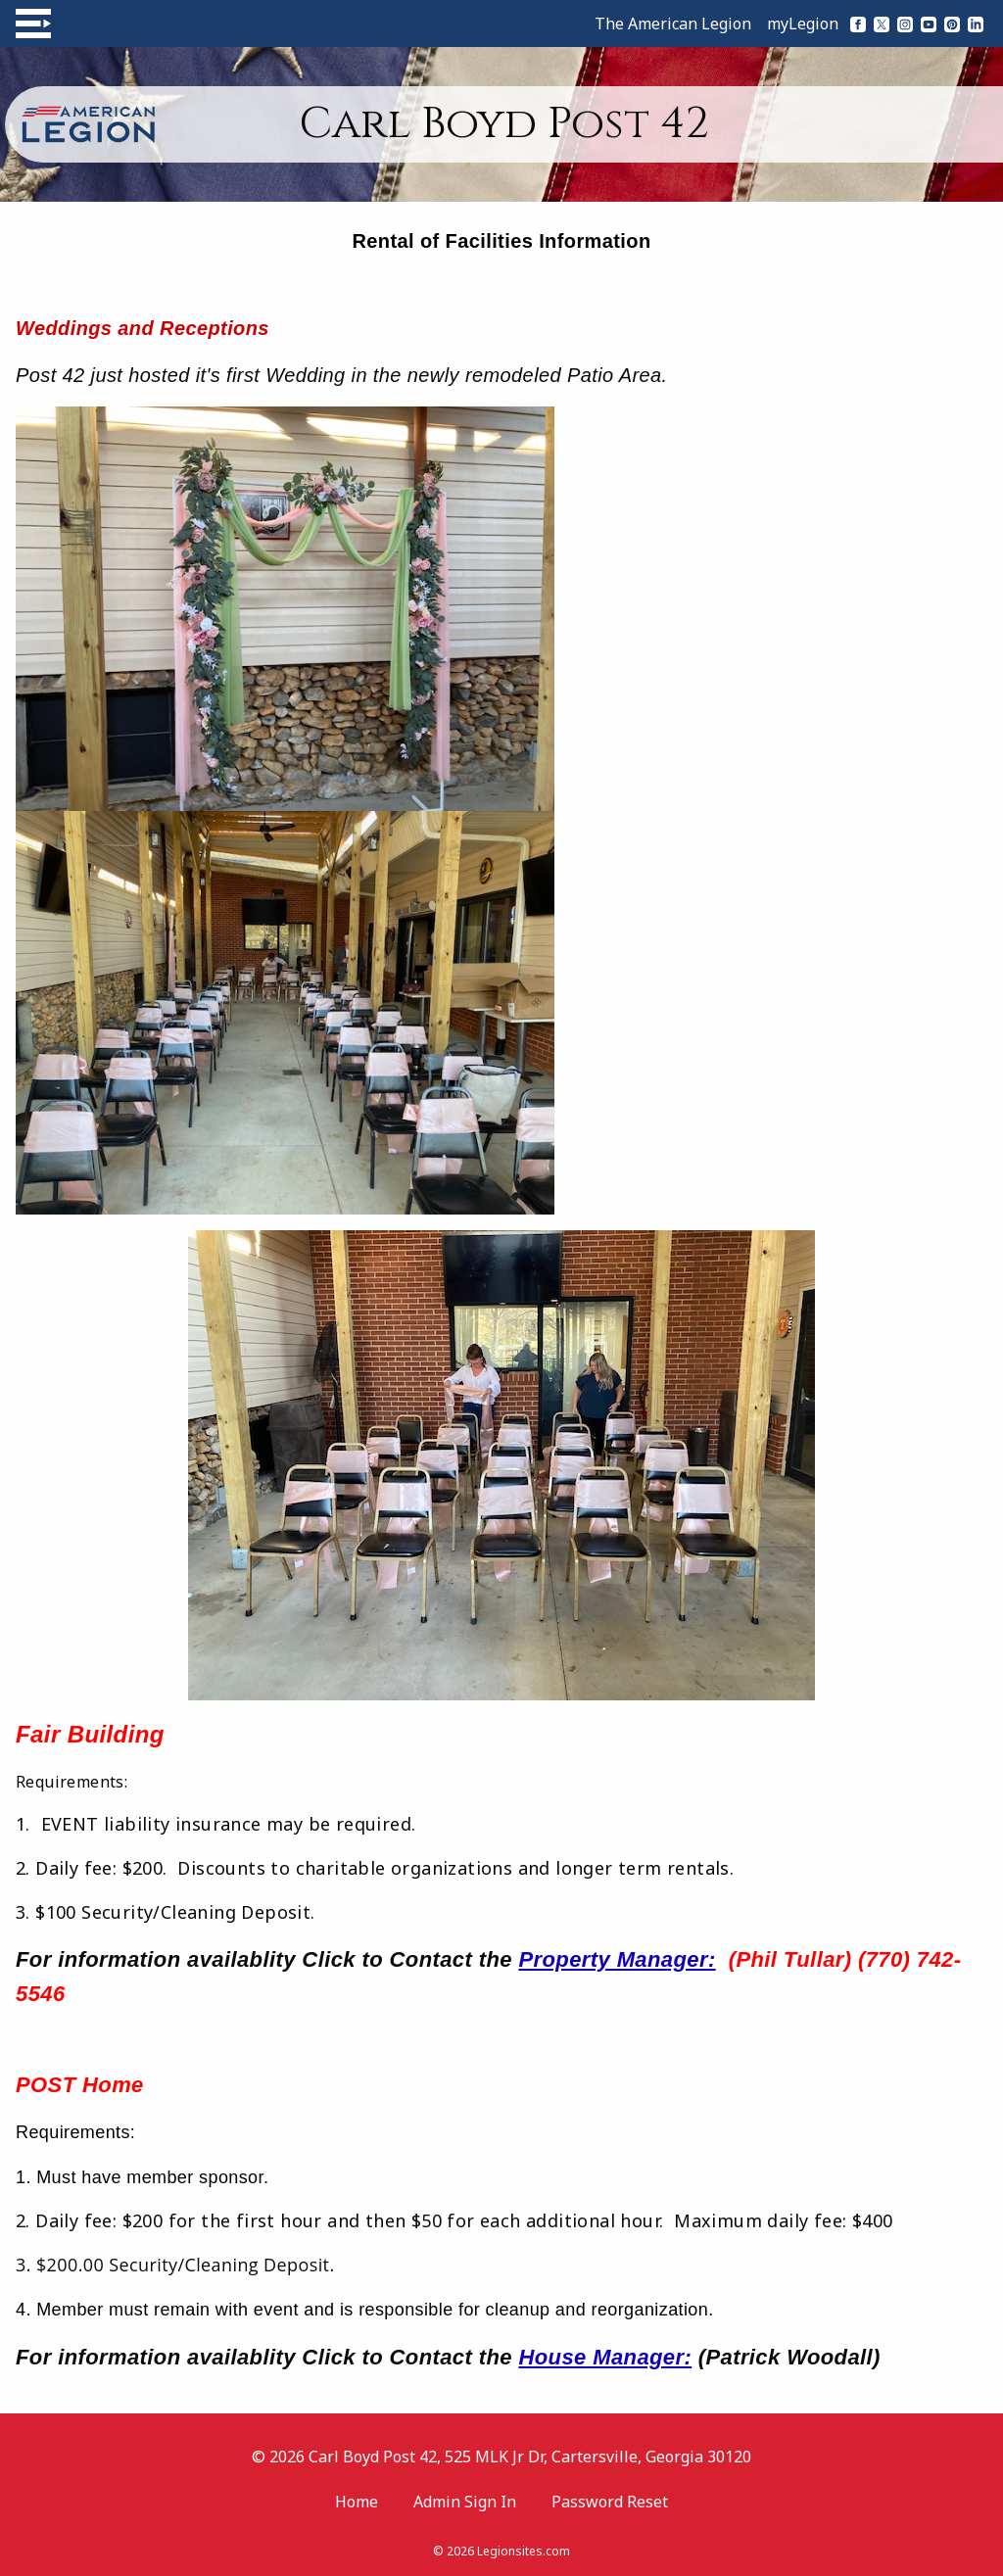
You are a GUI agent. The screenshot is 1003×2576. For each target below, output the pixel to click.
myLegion (802, 23)
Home (356, 2501)
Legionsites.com (523, 2551)
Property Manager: (616, 1959)
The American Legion (673, 23)
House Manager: (605, 2357)
